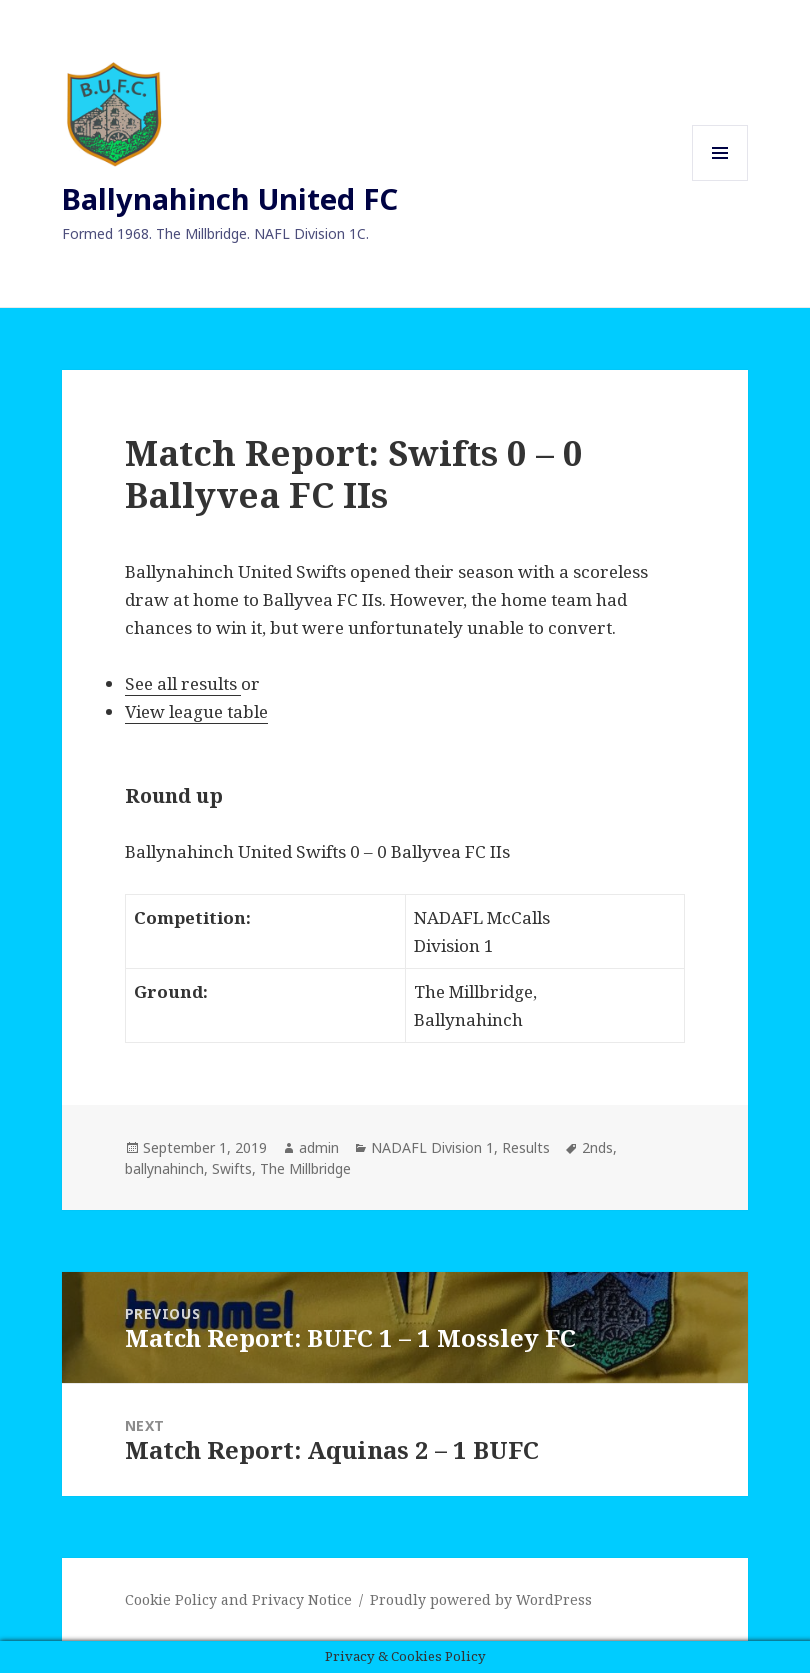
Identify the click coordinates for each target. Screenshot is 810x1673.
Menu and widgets (720, 180)
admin (319, 1147)
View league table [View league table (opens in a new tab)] (196, 711)
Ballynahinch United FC (230, 198)
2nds (597, 1147)
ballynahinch (164, 1168)
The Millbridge (305, 1168)
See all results (183, 683)
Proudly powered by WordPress (481, 1599)
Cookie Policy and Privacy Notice (238, 1599)
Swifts (232, 1168)
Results (526, 1147)
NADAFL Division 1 (432, 1147)
